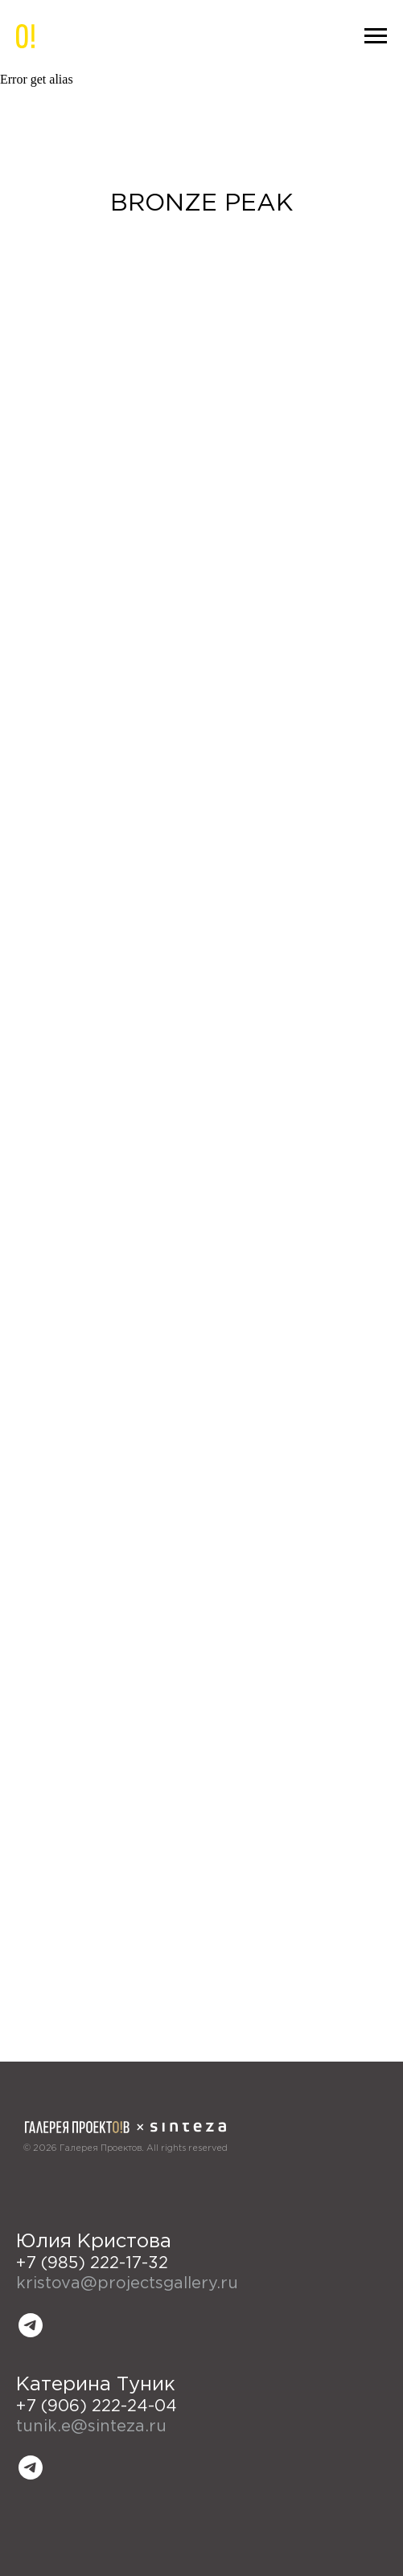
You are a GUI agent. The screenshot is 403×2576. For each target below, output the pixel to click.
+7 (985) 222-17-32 (92, 2263)
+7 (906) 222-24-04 (96, 2406)
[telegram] (31, 2325)
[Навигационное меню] (375, 36)
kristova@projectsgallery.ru (127, 2283)
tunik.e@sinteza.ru (91, 2426)
